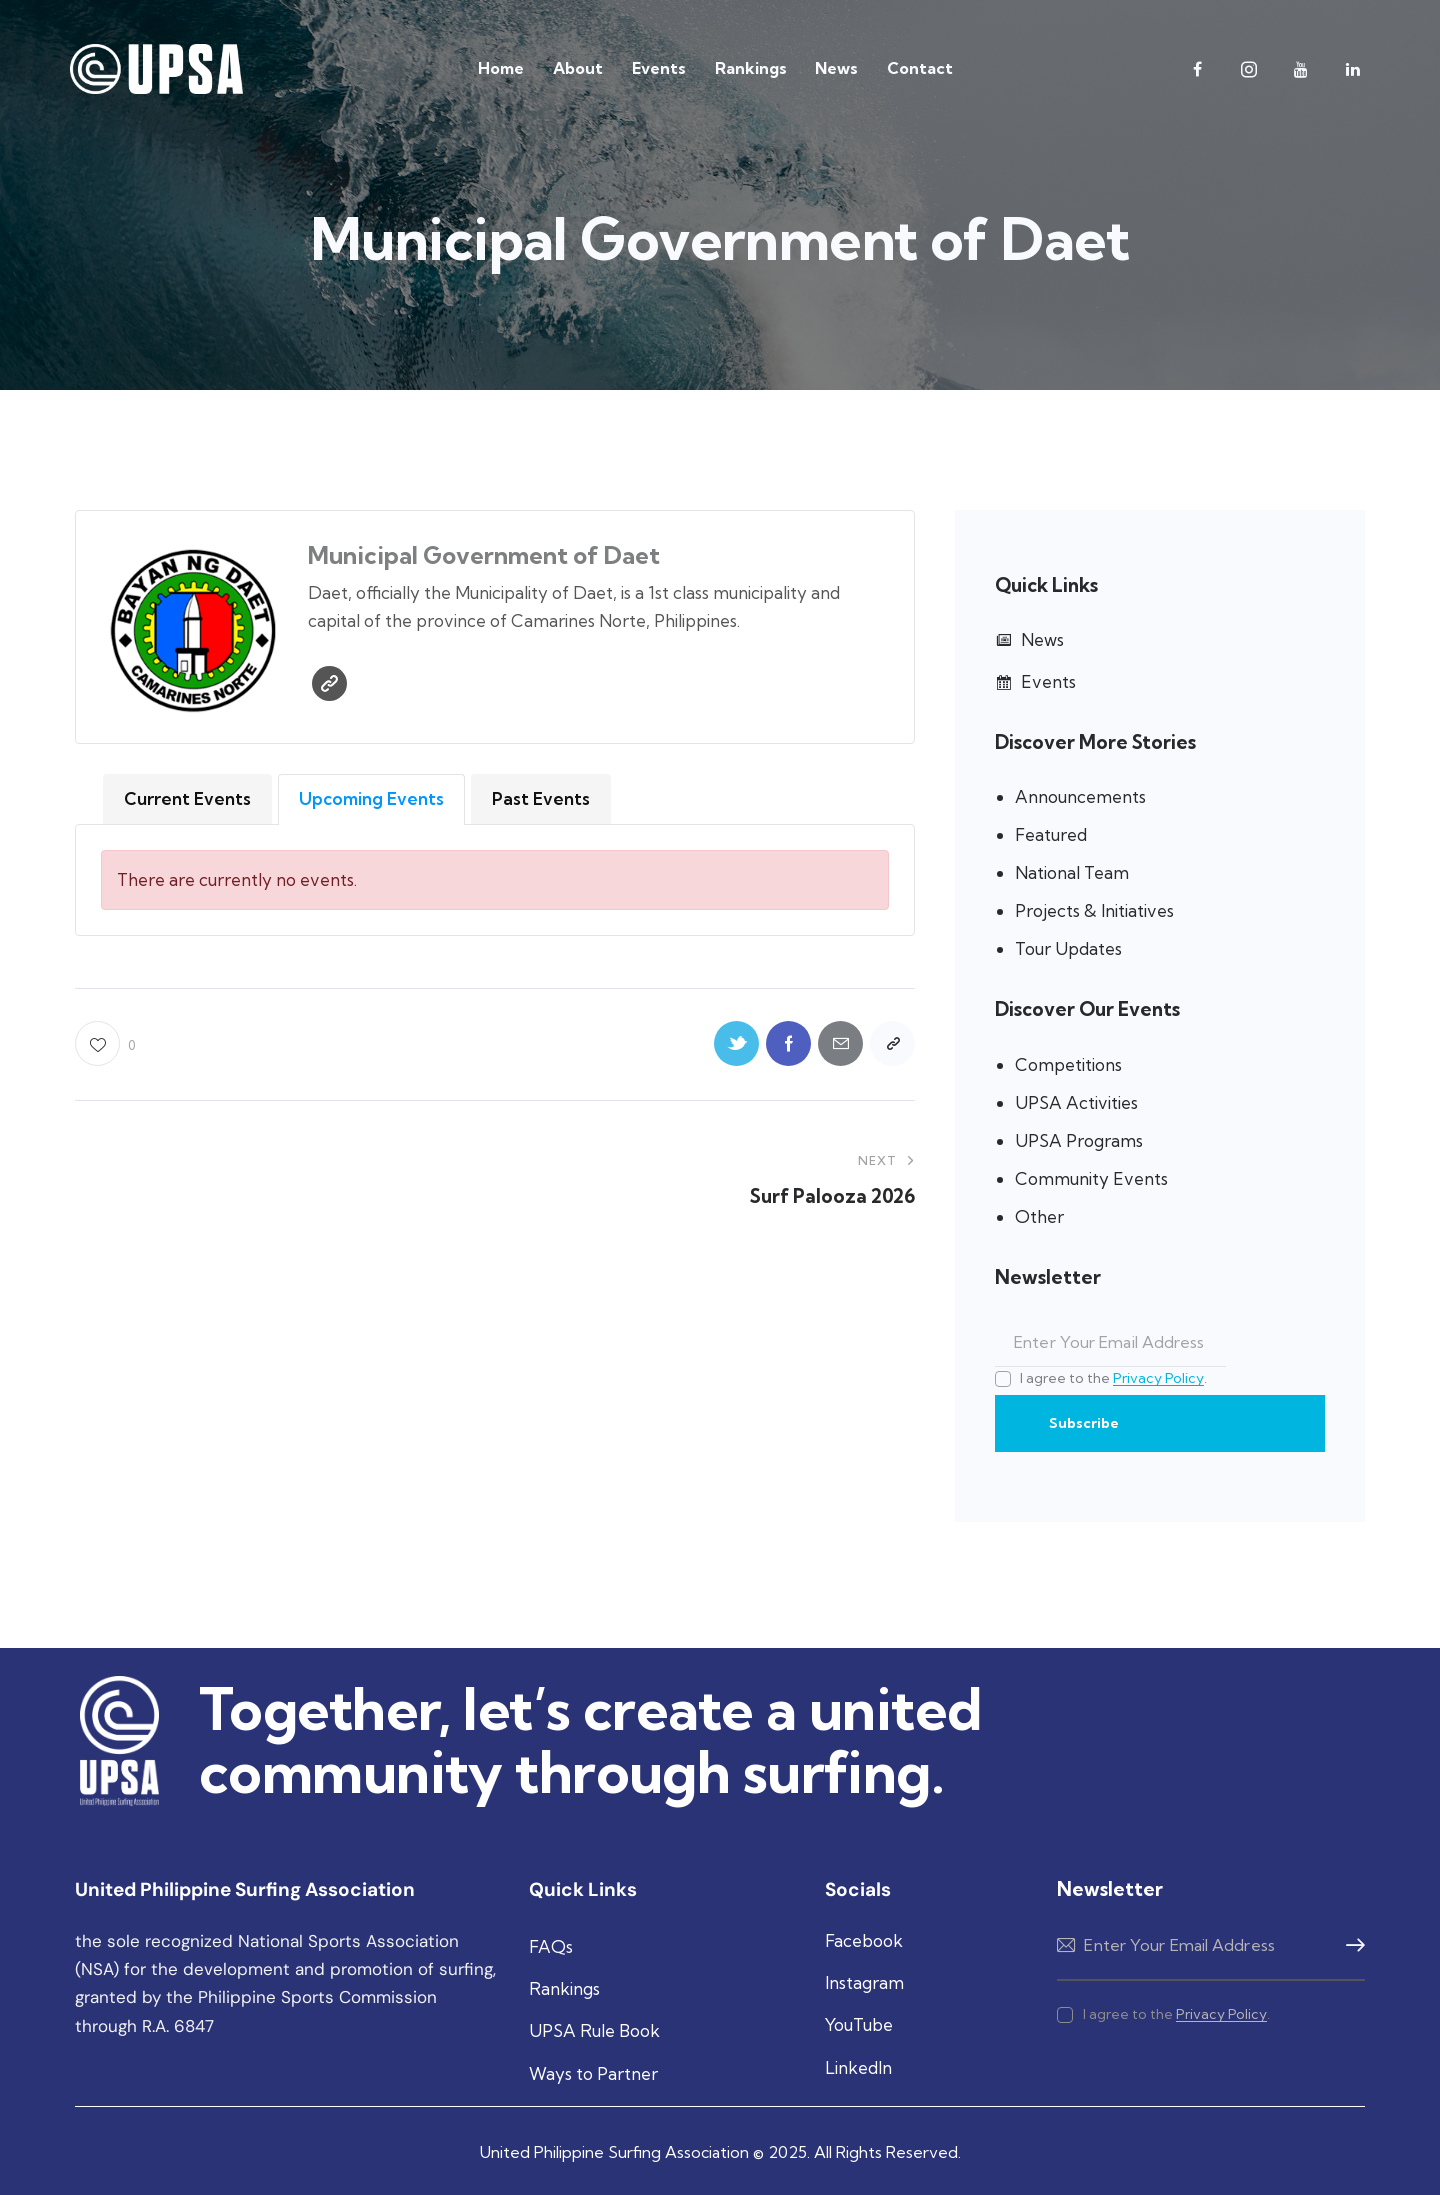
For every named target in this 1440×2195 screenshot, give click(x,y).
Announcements (1080, 796)
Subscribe (1084, 1423)
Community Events (1091, 1178)
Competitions (1068, 1064)
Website (329, 683)
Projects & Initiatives (1094, 910)
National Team (1072, 872)
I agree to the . (1113, 1378)
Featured (1051, 834)
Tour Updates (1068, 948)
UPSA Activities (1076, 1102)
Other (1039, 1216)
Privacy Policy (1158, 1378)
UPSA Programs (1079, 1140)
